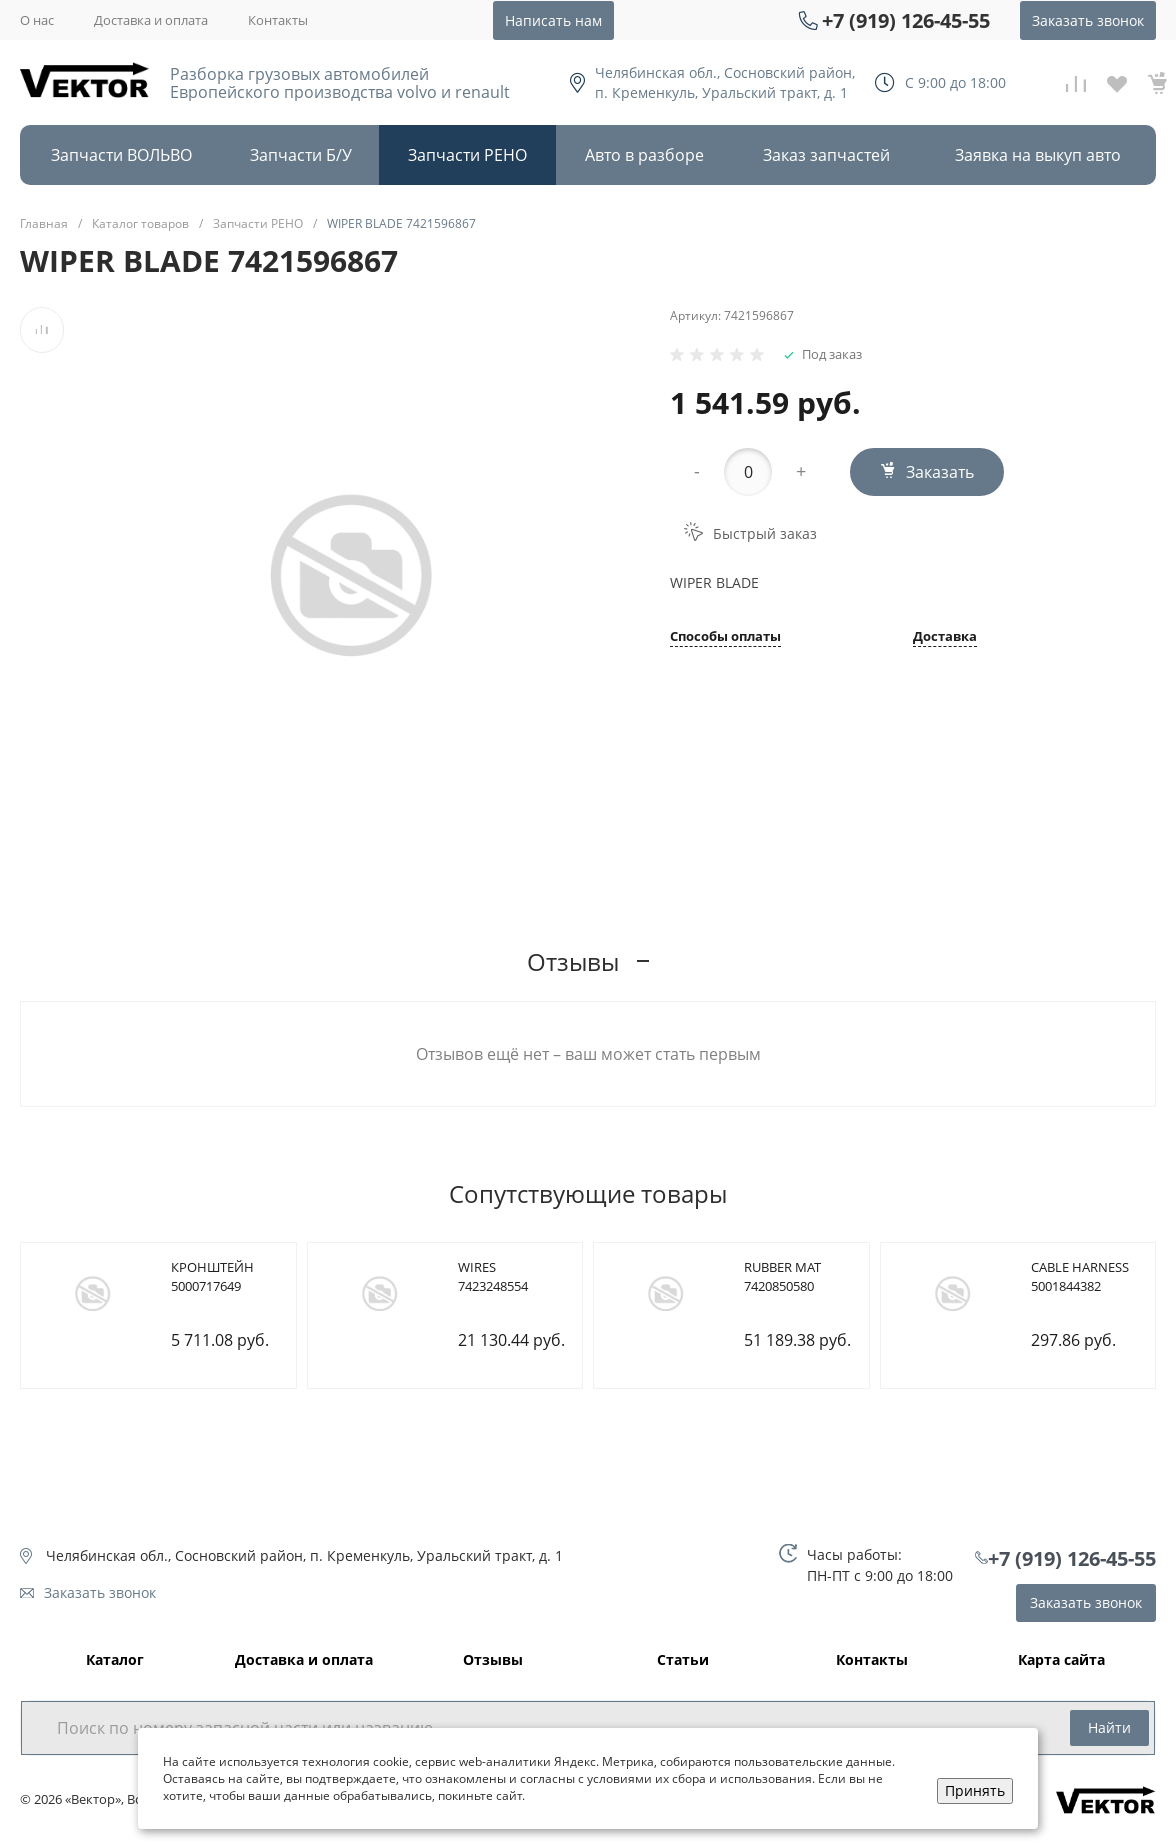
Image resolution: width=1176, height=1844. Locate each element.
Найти (1109, 1727)
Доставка (945, 637)
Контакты (278, 20)
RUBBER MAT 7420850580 (782, 1277)
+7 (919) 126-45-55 (906, 20)
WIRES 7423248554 (493, 1277)
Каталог (115, 1660)
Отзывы (493, 1660)
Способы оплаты (725, 637)
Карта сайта (1061, 1660)
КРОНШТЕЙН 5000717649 (212, 1277)
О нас (37, 20)
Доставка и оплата (151, 20)
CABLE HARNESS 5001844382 (1080, 1277)
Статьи (683, 1660)
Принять (975, 1790)
